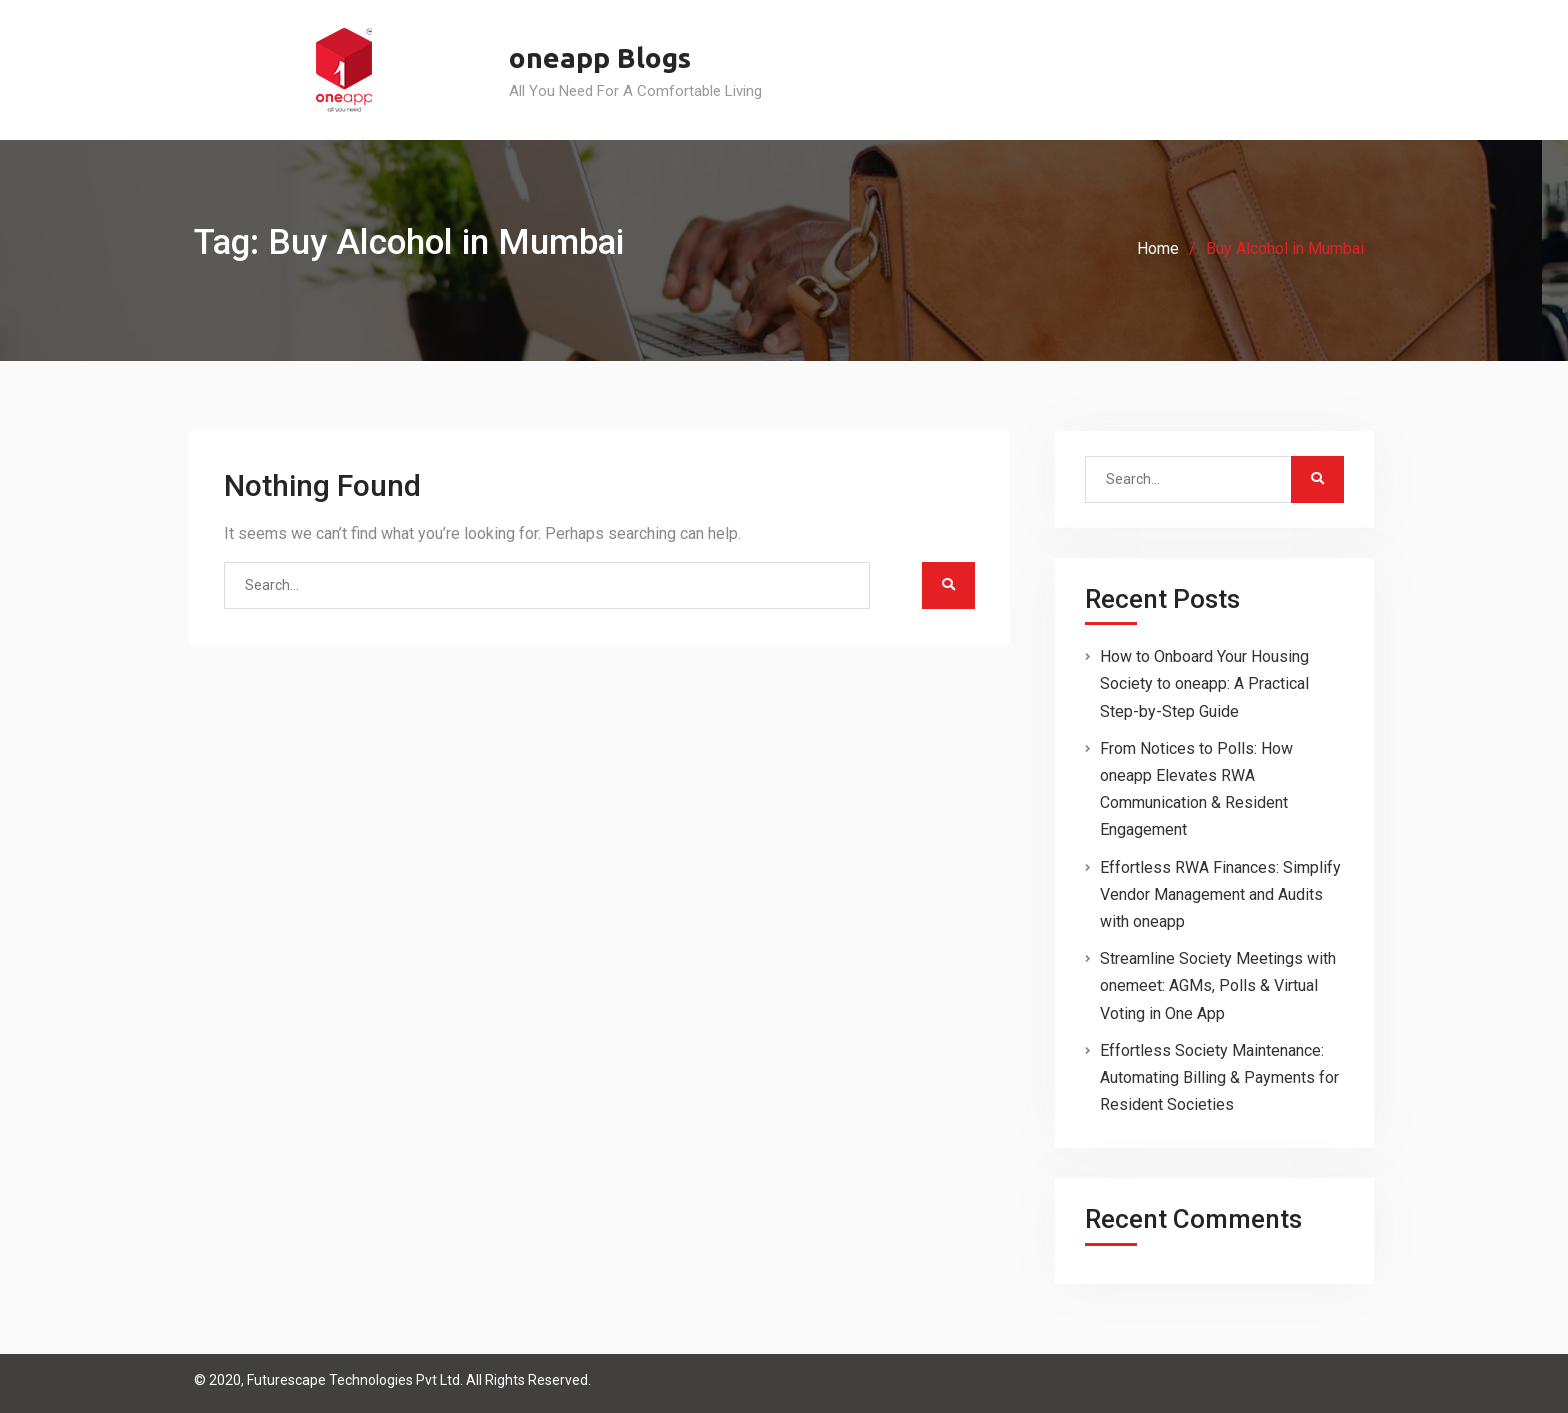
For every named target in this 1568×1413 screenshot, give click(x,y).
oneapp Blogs (600, 57)
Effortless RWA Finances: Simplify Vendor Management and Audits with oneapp (1220, 894)
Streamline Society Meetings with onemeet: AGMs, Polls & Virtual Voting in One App (1218, 985)
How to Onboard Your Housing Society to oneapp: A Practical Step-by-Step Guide (1204, 683)
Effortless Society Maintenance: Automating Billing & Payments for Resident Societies (1219, 1077)
